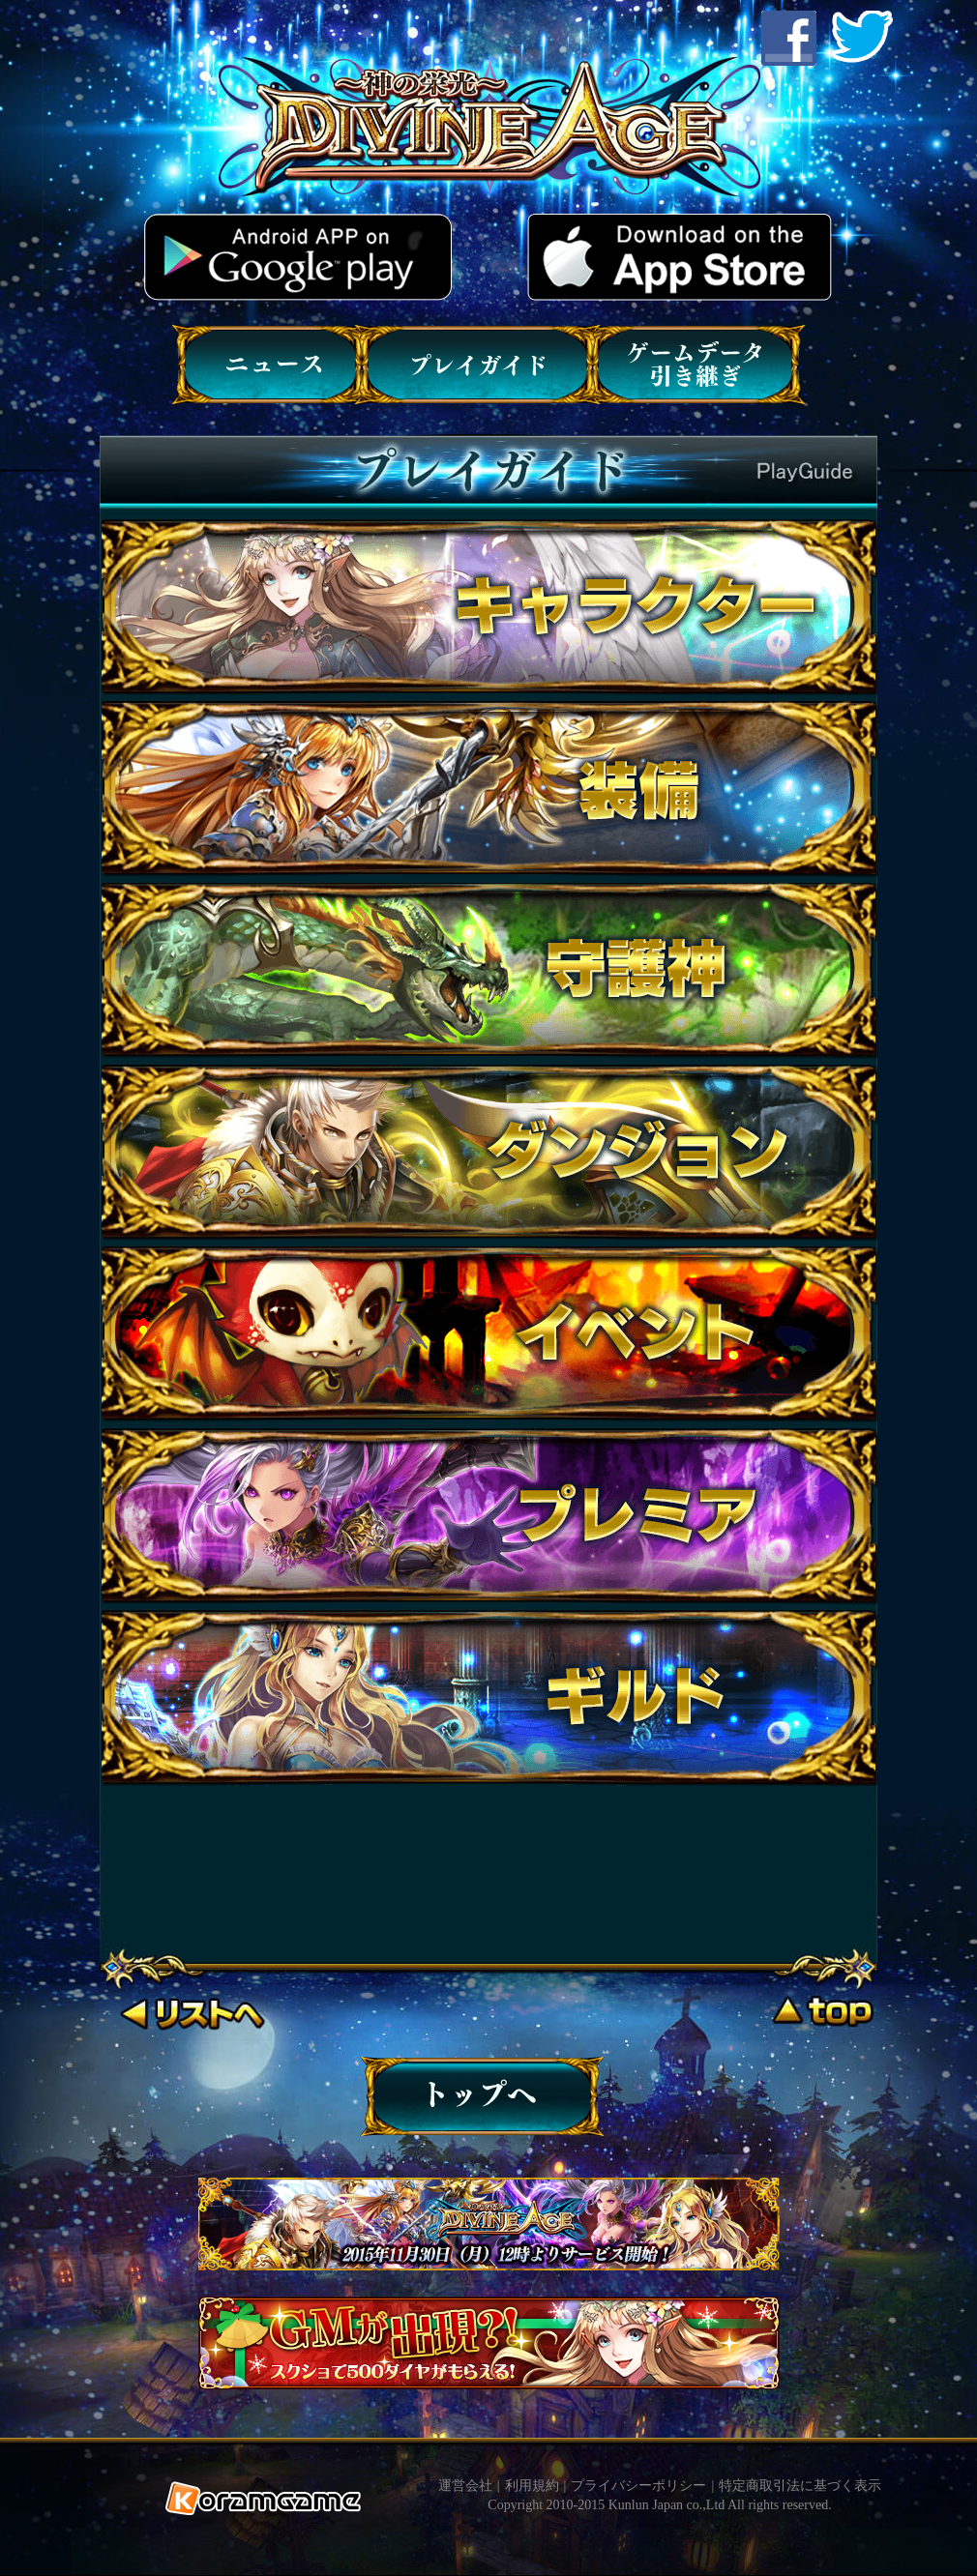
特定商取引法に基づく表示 (800, 2485)
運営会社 (465, 2485)
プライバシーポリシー (638, 2485)
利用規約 (532, 2485)
